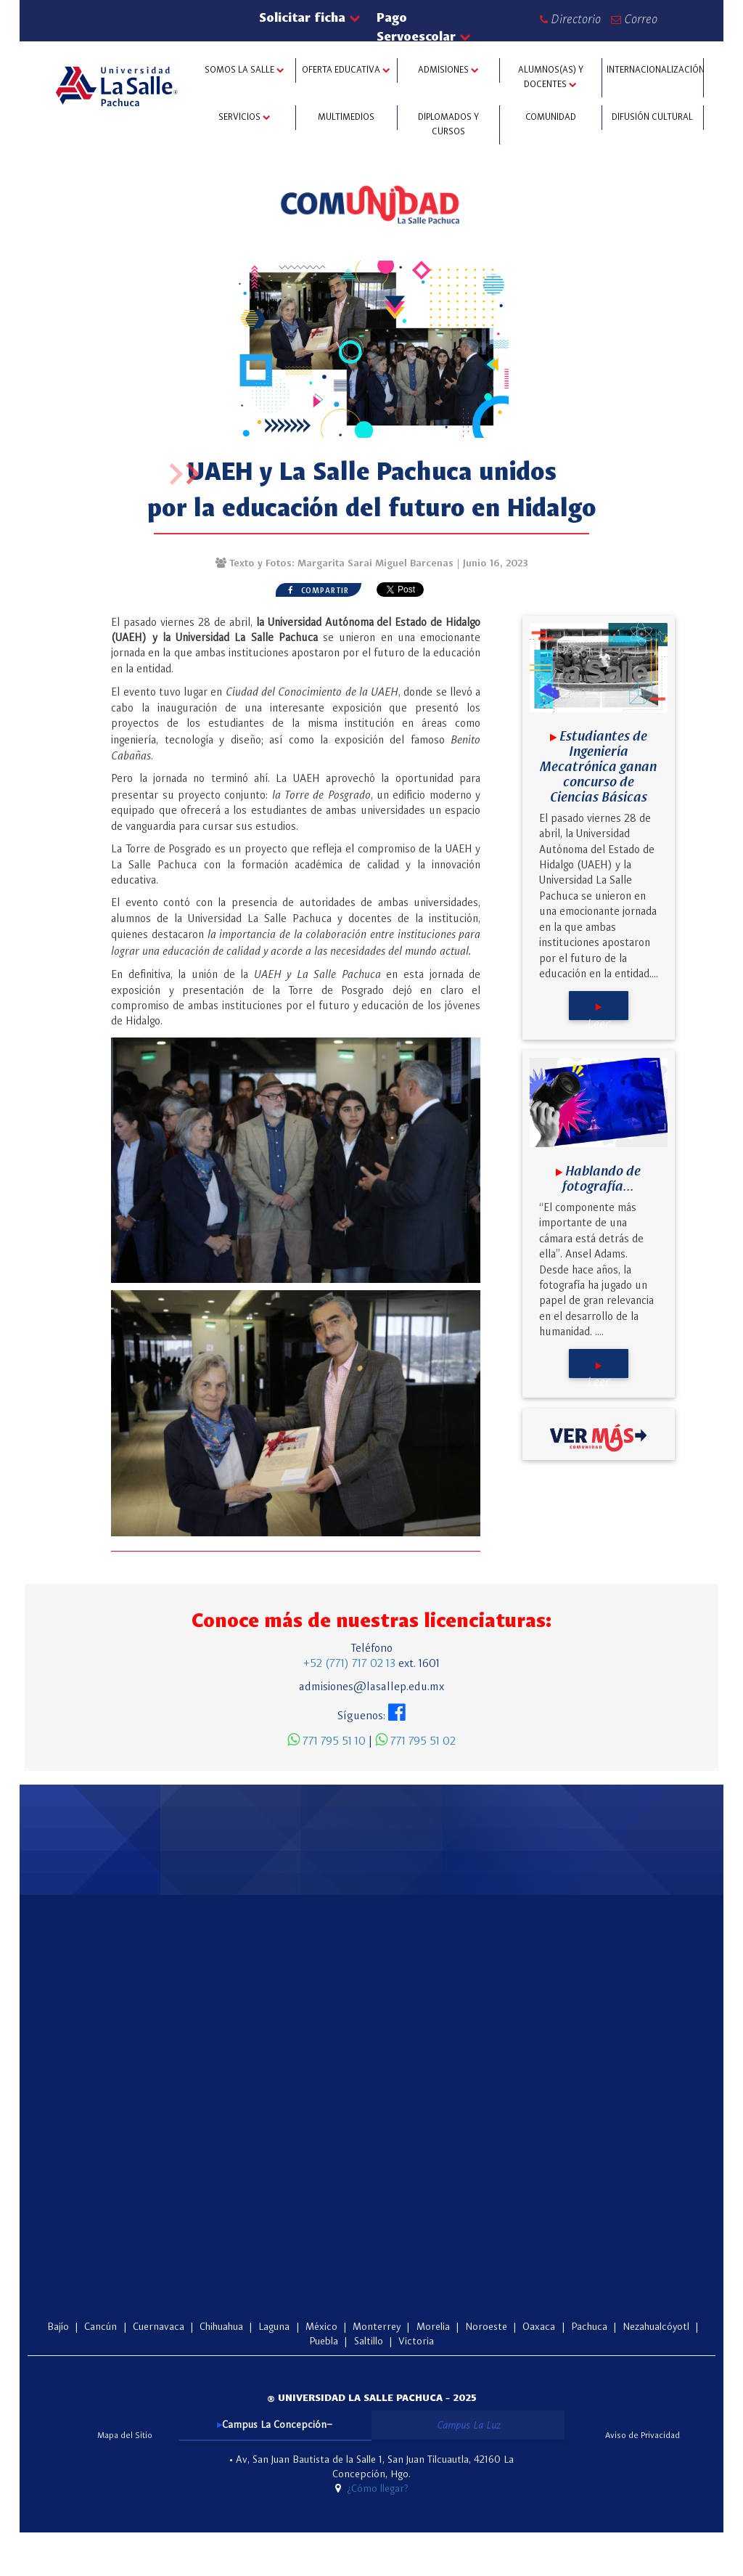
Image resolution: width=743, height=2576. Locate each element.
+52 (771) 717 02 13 (349, 1664)
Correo (634, 19)
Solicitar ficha (309, 17)
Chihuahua (223, 2327)
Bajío (58, 2327)
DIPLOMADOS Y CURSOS (448, 124)
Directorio (570, 19)
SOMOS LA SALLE (244, 70)
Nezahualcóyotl (656, 2327)
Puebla (325, 2341)
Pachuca (590, 2327)
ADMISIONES (448, 70)
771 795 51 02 (415, 1742)
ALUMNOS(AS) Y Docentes (550, 77)
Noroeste (487, 2327)
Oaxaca (540, 2327)
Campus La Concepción (274, 2425)
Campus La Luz (468, 2425)
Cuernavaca (158, 2327)
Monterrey (378, 2327)
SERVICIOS (244, 117)
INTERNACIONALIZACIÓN (655, 70)
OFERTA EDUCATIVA (346, 70)
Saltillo (370, 2341)
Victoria (416, 2341)
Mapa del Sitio (124, 2436)
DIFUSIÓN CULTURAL (652, 117)
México (322, 2327)
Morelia (434, 2327)
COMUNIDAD (550, 117)
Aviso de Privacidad (642, 2436)
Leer (598, 1012)
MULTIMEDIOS (346, 117)
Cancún (100, 2327)
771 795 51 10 (326, 1742)
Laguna (275, 2327)
